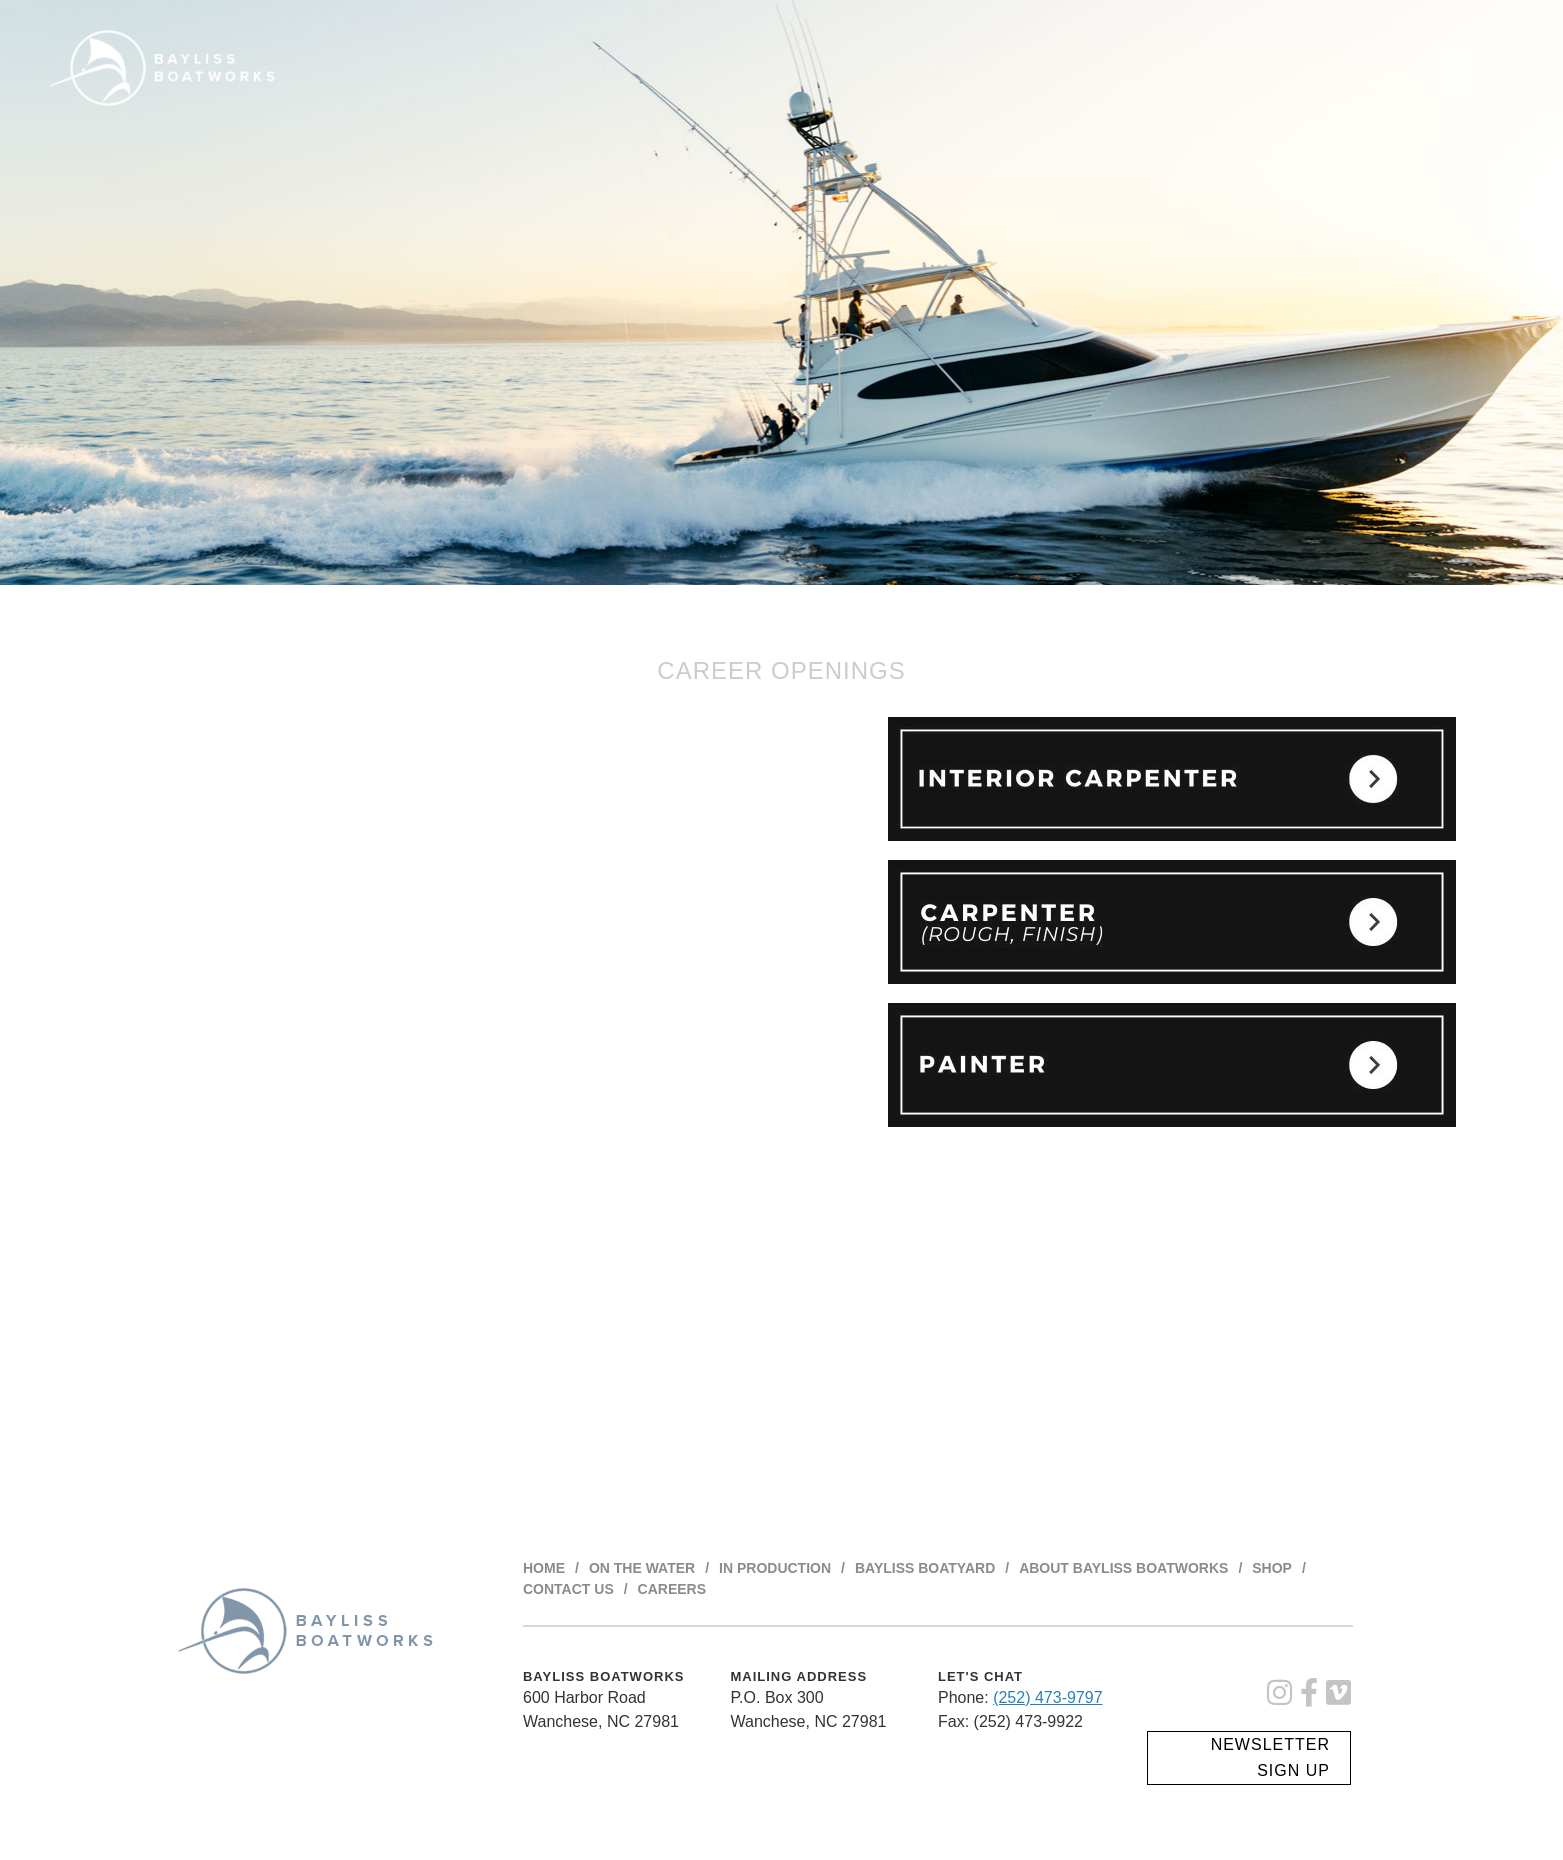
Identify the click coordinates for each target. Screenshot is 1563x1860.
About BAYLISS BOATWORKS (1123, 1568)
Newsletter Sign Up (1270, 1757)
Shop (1272, 1568)
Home (544, 1568)
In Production (775, 1568)
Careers (672, 1589)
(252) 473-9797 (1047, 1697)
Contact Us (568, 1589)
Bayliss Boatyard (925, 1568)
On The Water (642, 1568)
